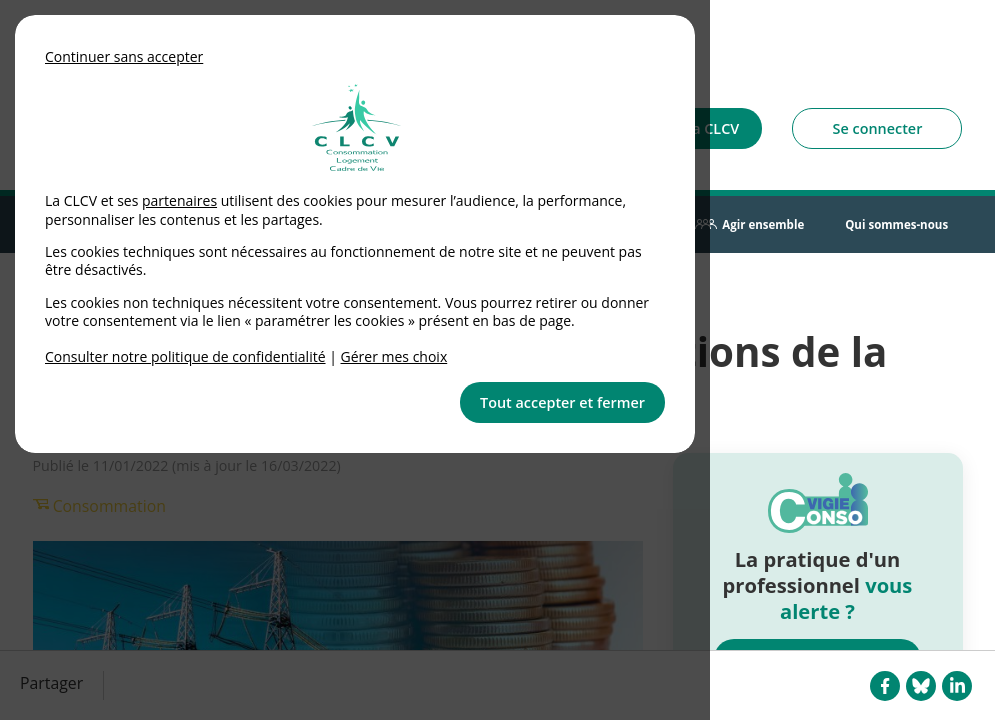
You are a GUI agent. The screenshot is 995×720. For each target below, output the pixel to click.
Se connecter (878, 128)
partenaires (179, 200)
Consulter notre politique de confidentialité (185, 356)
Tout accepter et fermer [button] (562, 402)
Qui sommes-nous (896, 224)
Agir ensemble (763, 224)
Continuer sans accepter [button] (124, 56)
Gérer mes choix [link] (394, 356)
